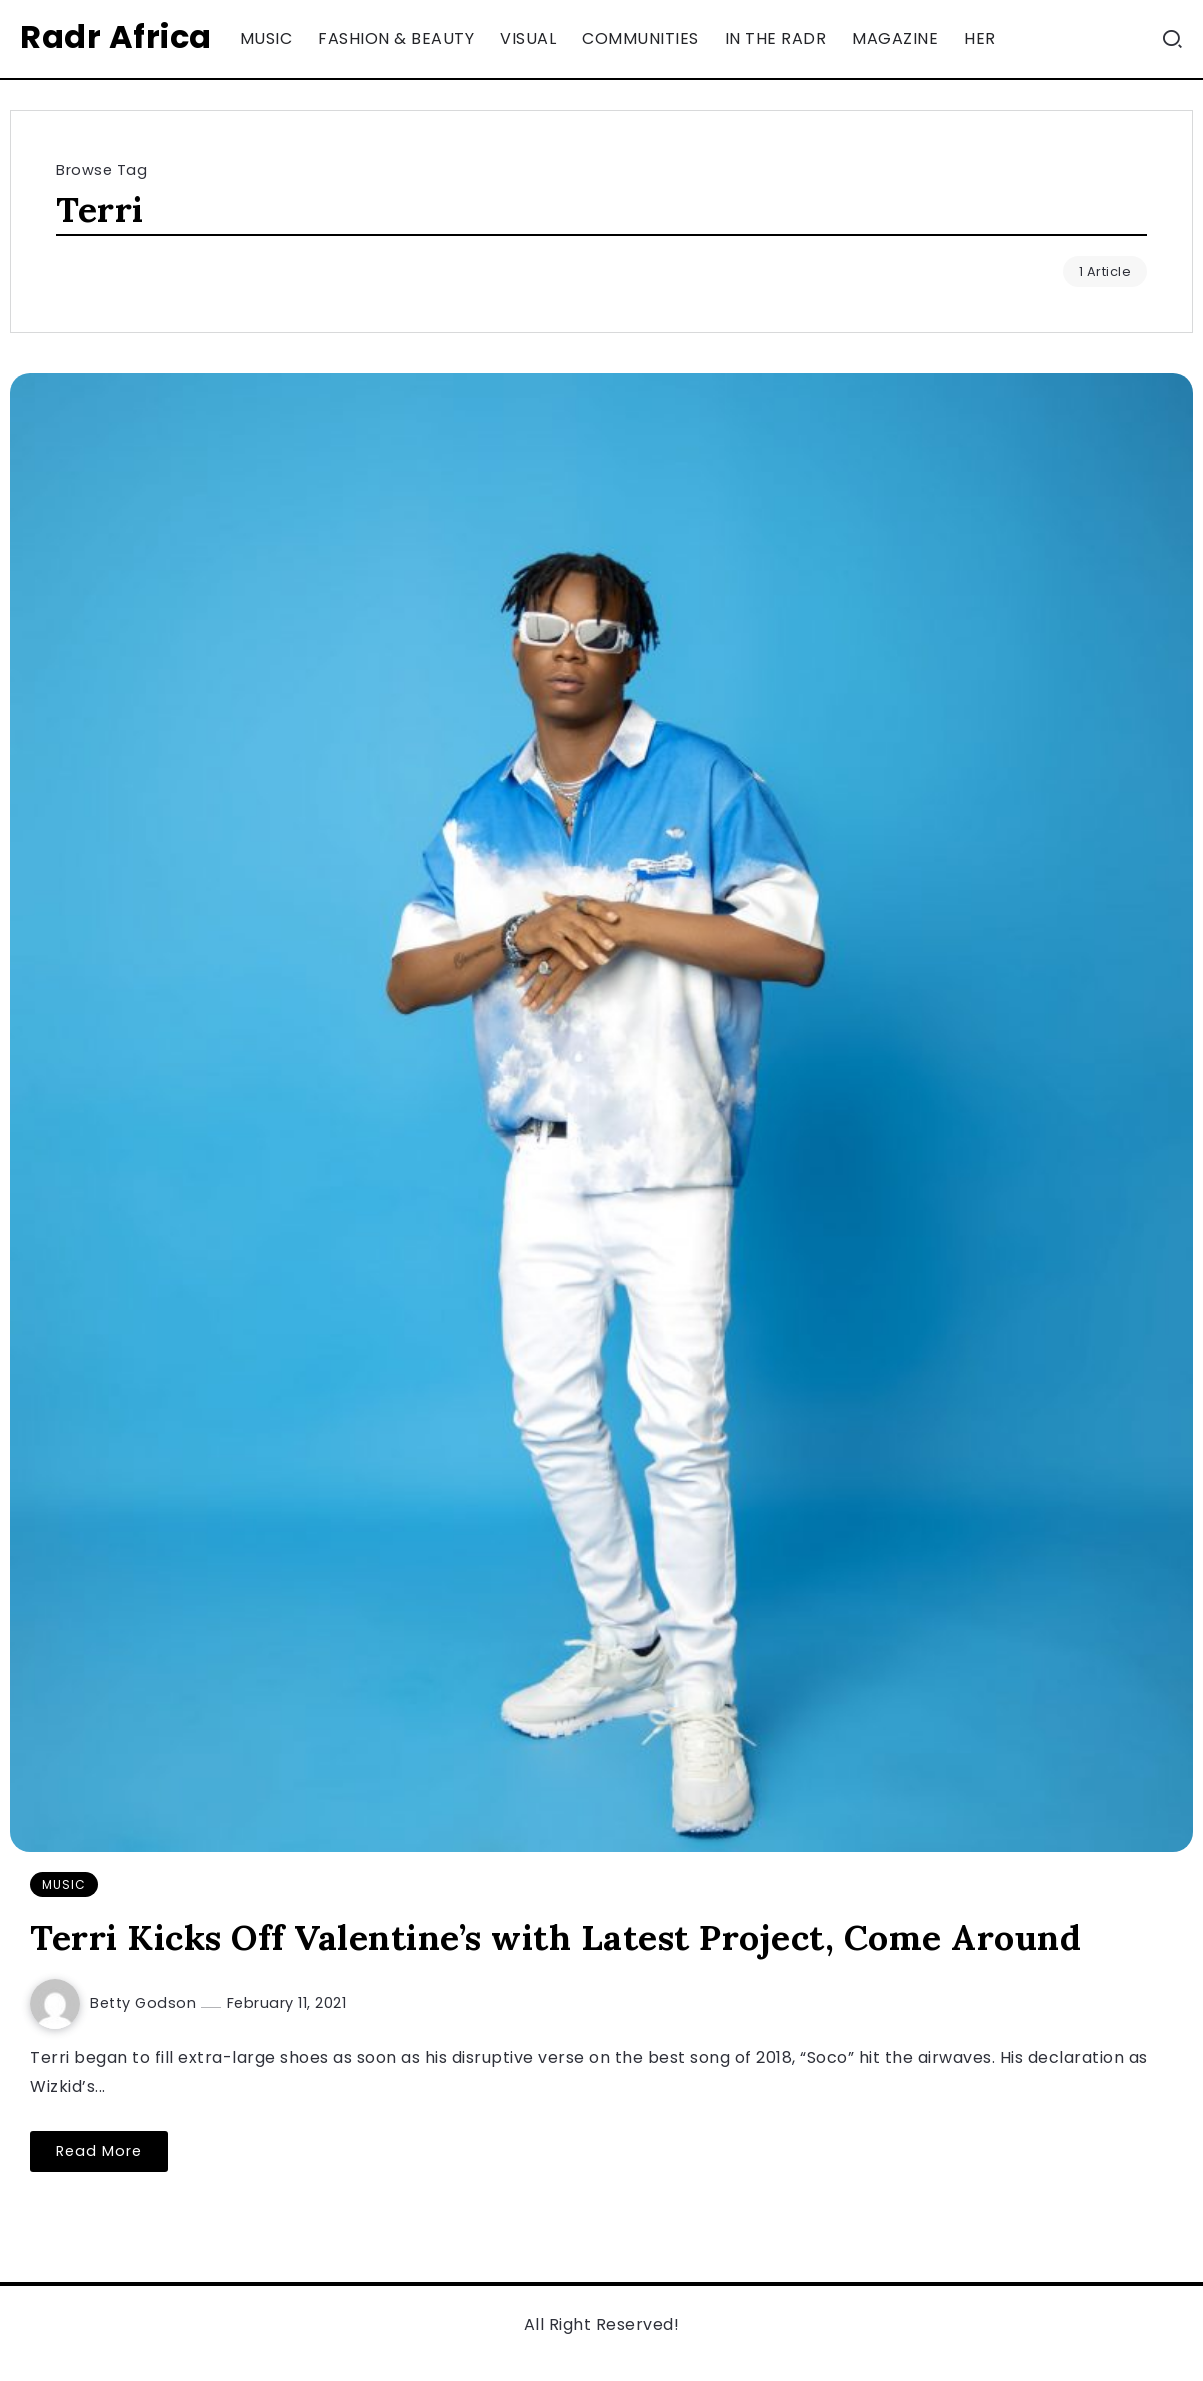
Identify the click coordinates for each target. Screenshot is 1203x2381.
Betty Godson (145, 2003)
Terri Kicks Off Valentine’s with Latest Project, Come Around (555, 1937)
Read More (99, 2151)
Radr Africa (116, 36)
